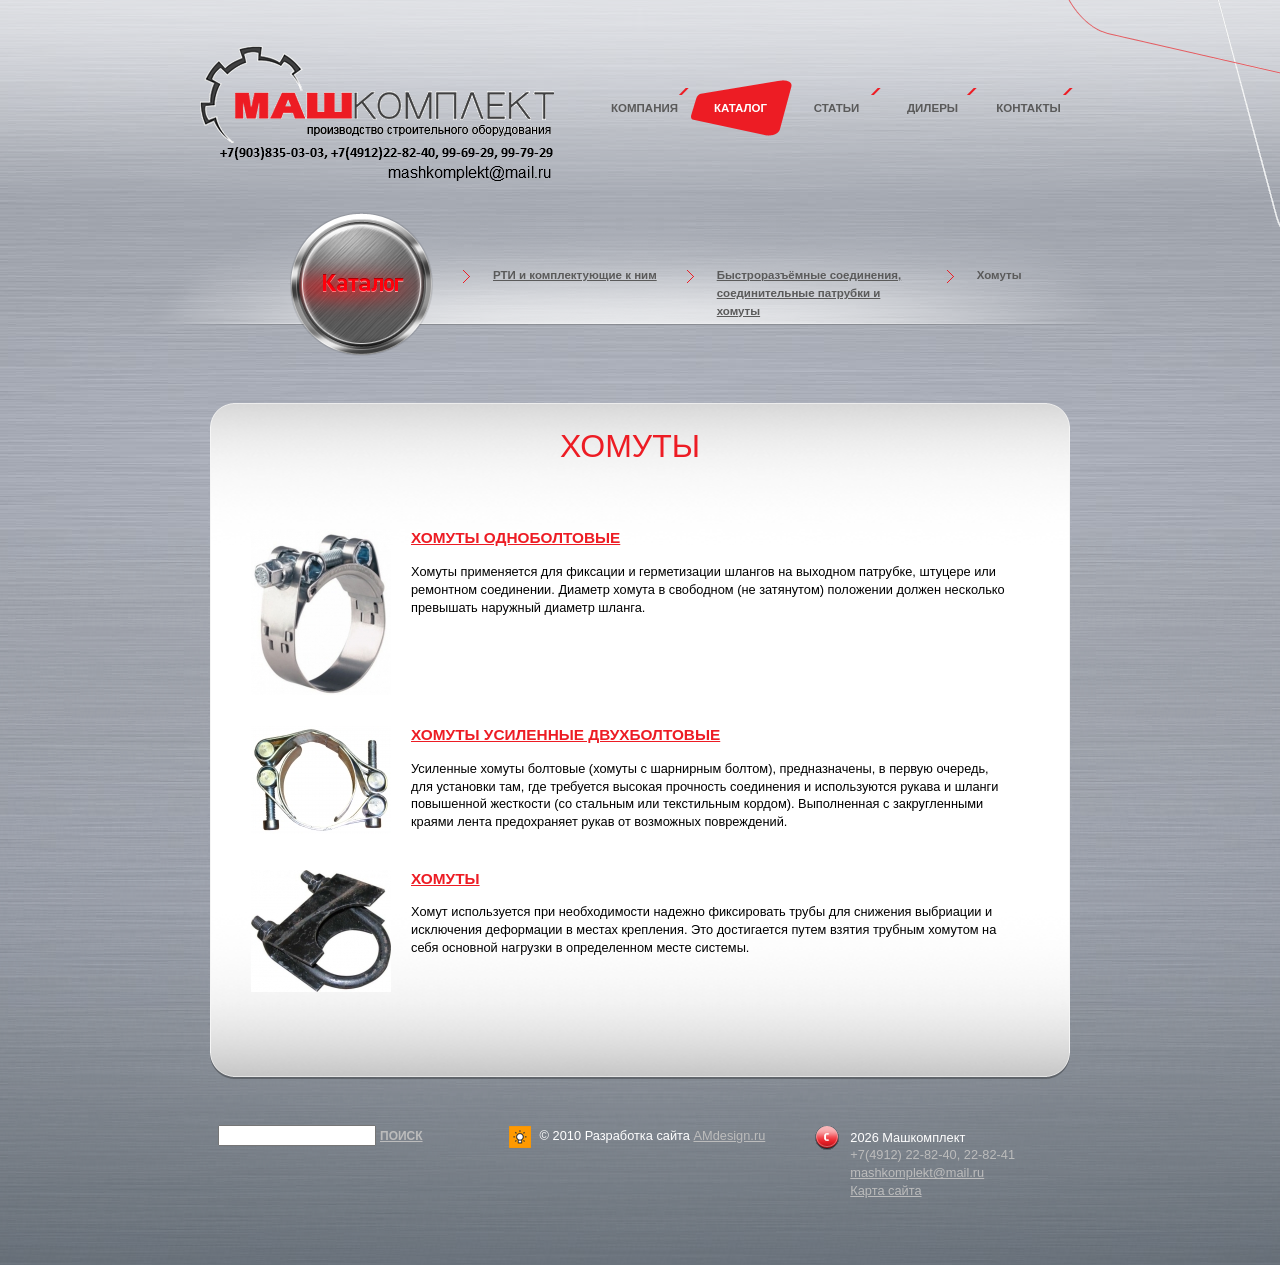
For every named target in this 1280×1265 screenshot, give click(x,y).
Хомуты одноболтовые (515, 537)
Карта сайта (885, 1190)
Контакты (1028, 108)
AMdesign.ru (729, 1135)
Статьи (837, 108)
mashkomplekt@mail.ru (917, 1172)
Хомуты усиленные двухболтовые (565, 734)
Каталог (740, 108)
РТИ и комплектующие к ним (575, 275)
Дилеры (932, 108)
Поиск (401, 1136)
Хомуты (445, 878)
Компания (644, 108)
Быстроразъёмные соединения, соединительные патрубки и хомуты (809, 293)
